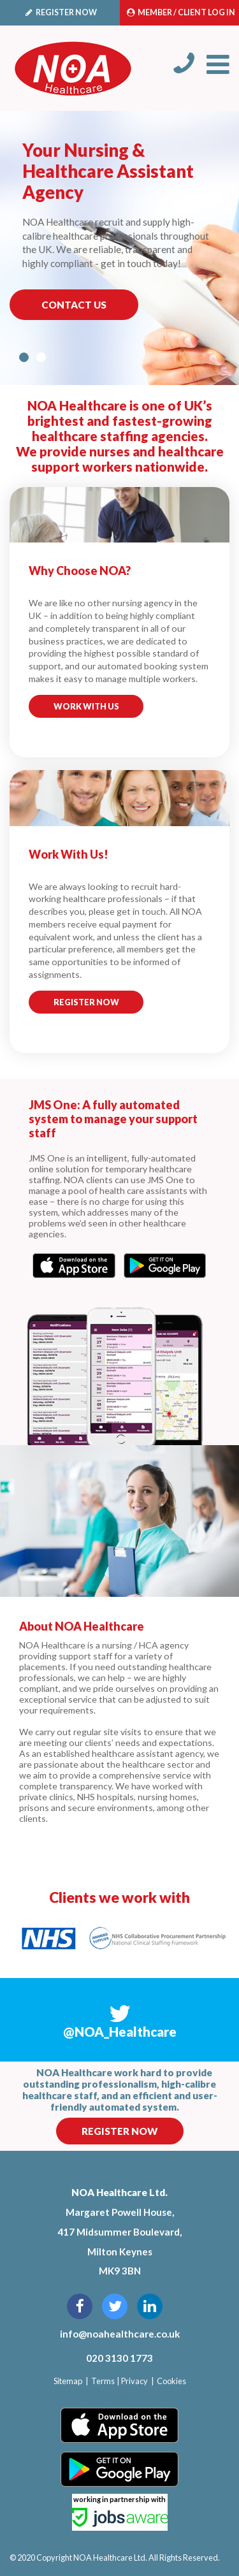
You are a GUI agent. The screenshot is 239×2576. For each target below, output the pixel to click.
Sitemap (68, 2381)
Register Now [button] (86, 1002)
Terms (103, 2381)
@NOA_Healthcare (120, 2031)
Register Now (119, 2131)
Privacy (134, 2381)
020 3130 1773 (119, 2358)
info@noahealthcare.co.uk (120, 2334)
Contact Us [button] (73, 304)
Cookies (171, 2381)
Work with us (86, 706)
